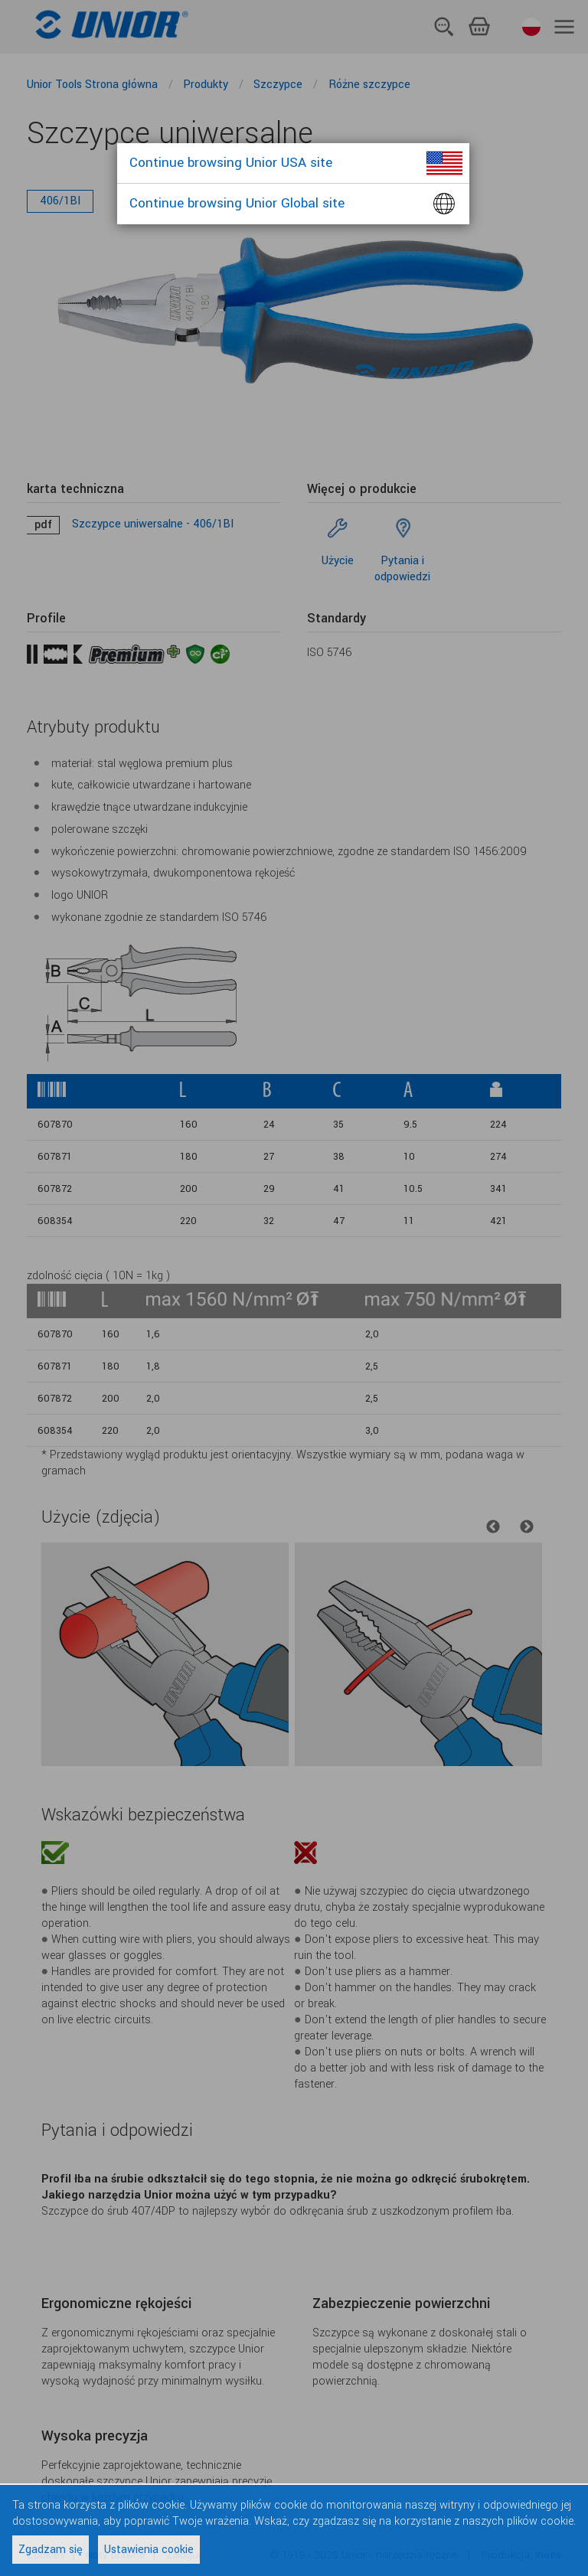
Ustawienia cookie (149, 2550)
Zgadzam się (50, 2550)
